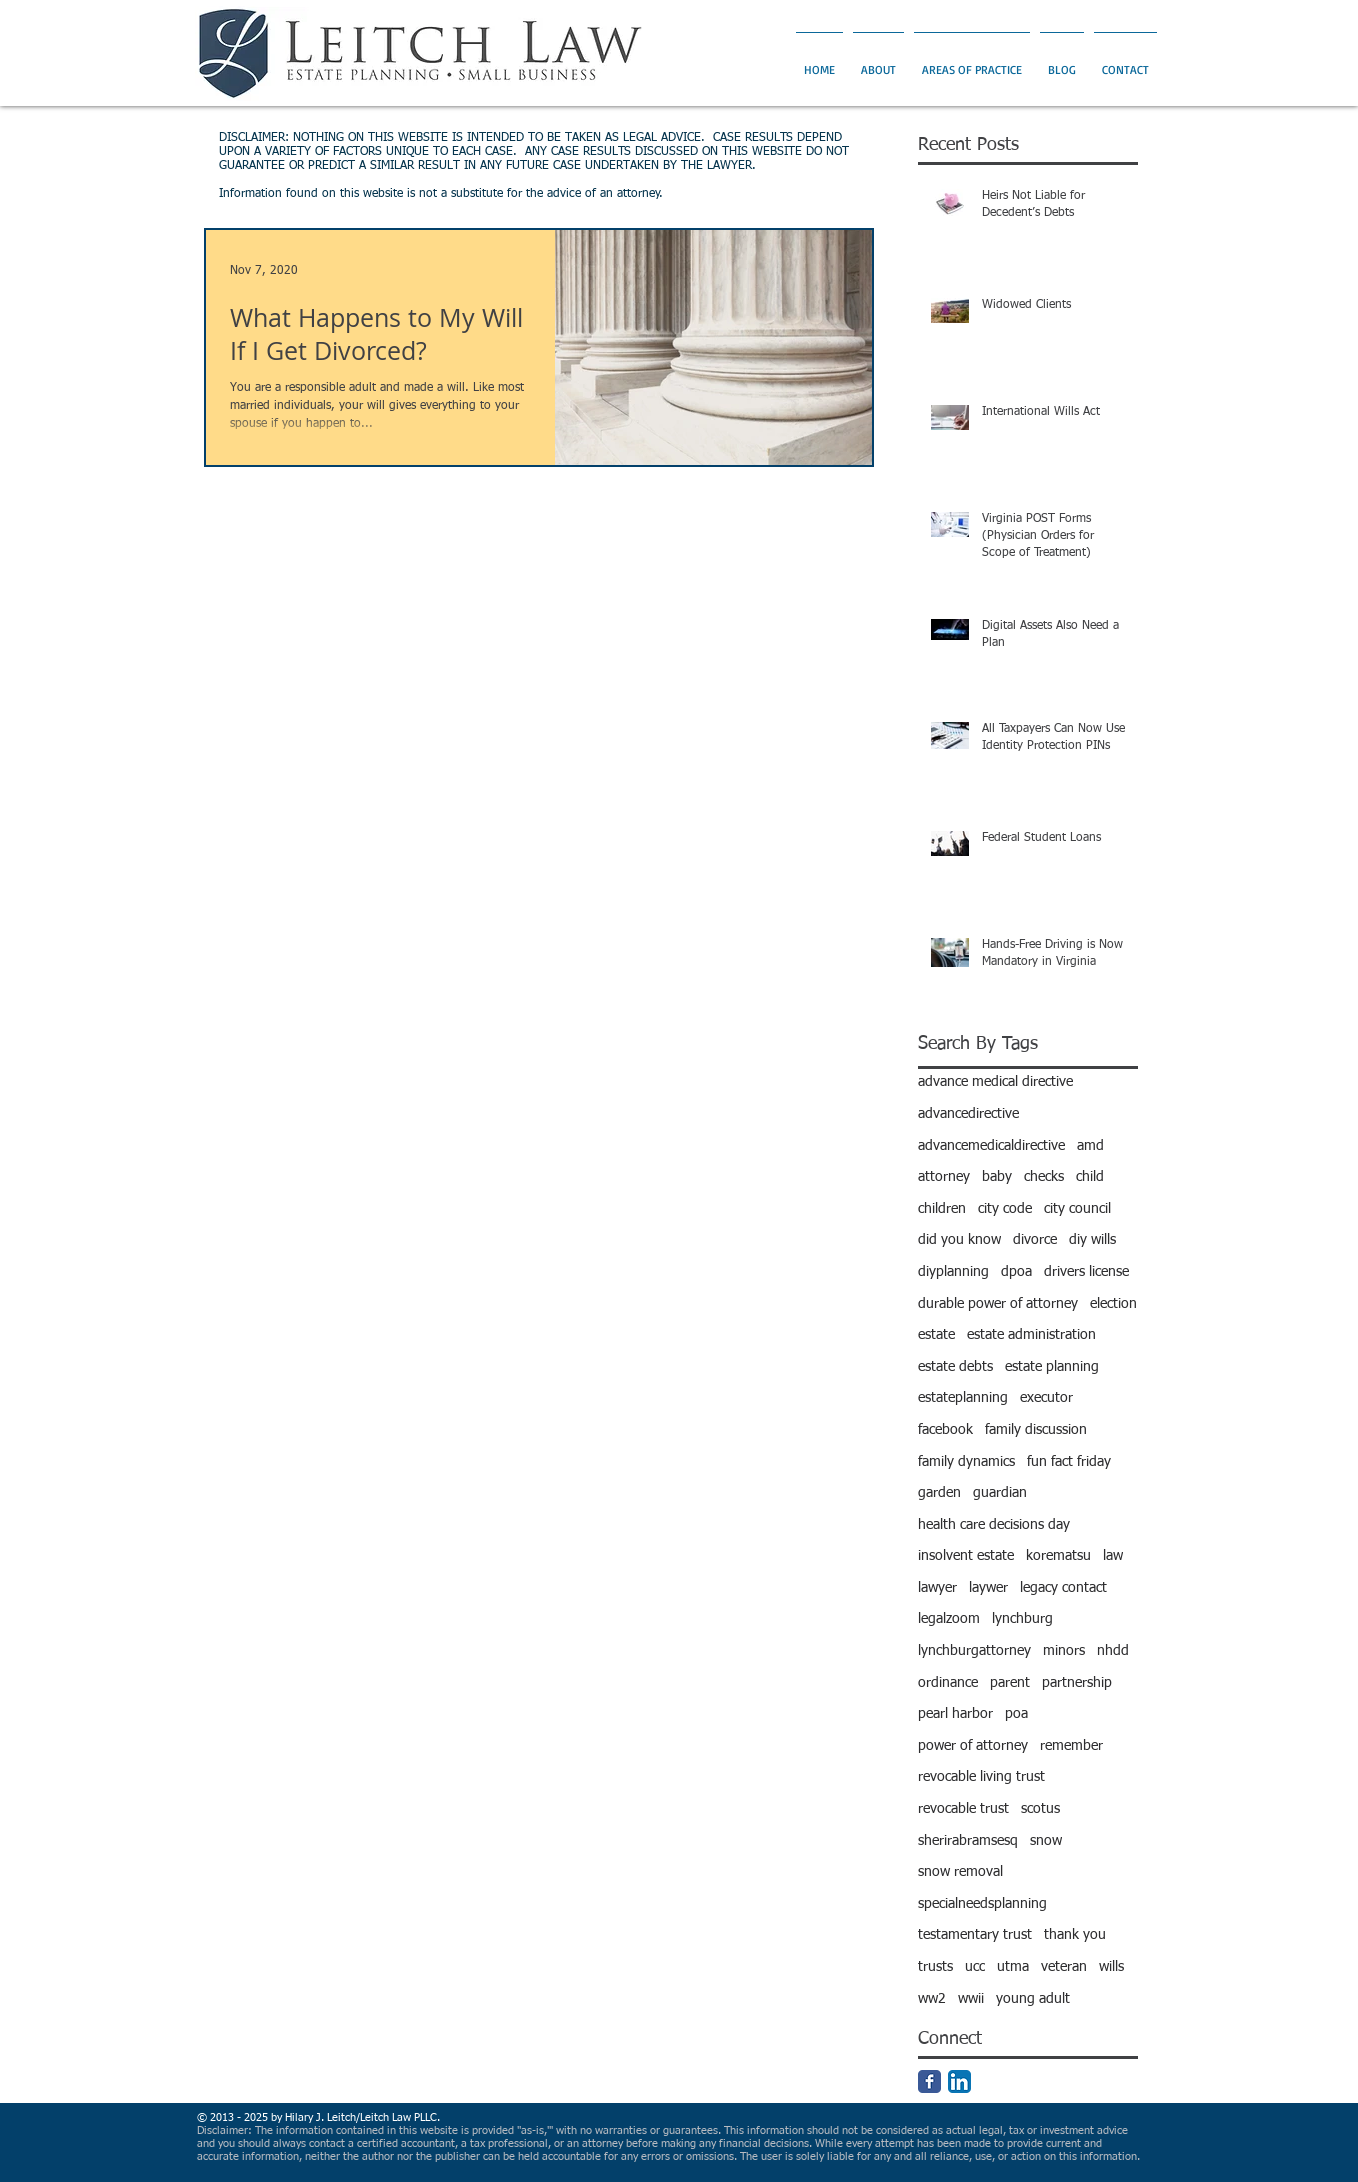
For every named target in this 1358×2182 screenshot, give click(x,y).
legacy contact (1063, 1588)
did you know (959, 1240)
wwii (971, 1999)
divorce (1035, 1240)
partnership (1077, 1683)
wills (1111, 1967)
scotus (1040, 1809)
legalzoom (949, 1619)
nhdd (1113, 1651)
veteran (1064, 1967)
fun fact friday (1069, 1462)
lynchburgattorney (974, 1651)
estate (936, 1335)
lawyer (937, 1588)
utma (1013, 1967)
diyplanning (953, 1272)
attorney (944, 1177)
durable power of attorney (998, 1304)
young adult (1033, 1999)
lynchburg (1022, 1619)
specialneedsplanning (982, 1904)
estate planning (1052, 1367)
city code (1005, 1209)
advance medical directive (995, 1082)
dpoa (1016, 1272)
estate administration (1031, 1335)
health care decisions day (994, 1525)
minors (1064, 1651)
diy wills (1092, 1240)
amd (1090, 1146)
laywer (988, 1588)
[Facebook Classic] (929, 2081)
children (942, 1209)
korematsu (1058, 1556)
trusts (935, 1967)
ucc (975, 1967)
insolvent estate (966, 1556)
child (1090, 1177)
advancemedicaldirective (991, 1146)
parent (1010, 1683)
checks (1044, 1177)
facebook (945, 1430)
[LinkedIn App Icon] (959, 2081)
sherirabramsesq (968, 1841)
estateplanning (963, 1398)
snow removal (960, 1872)
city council (1077, 1209)
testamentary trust (975, 1935)
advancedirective (968, 1114)
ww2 (932, 1999)
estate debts (955, 1367)
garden (939, 1493)
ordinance (948, 1683)
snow (1046, 1841)
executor (1046, 1398)
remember (1071, 1746)
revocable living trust (981, 1777)
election (1113, 1304)
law (1113, 1556)
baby (997, 1177)
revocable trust (963, 1809)
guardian (1000, 1493)
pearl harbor (955, 1714)
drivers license (1086, 1272)
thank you (1075, 1935)
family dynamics (966, 1462)
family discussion (1036, 1430)
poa (1016, 1714)
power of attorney (973, 1746)
